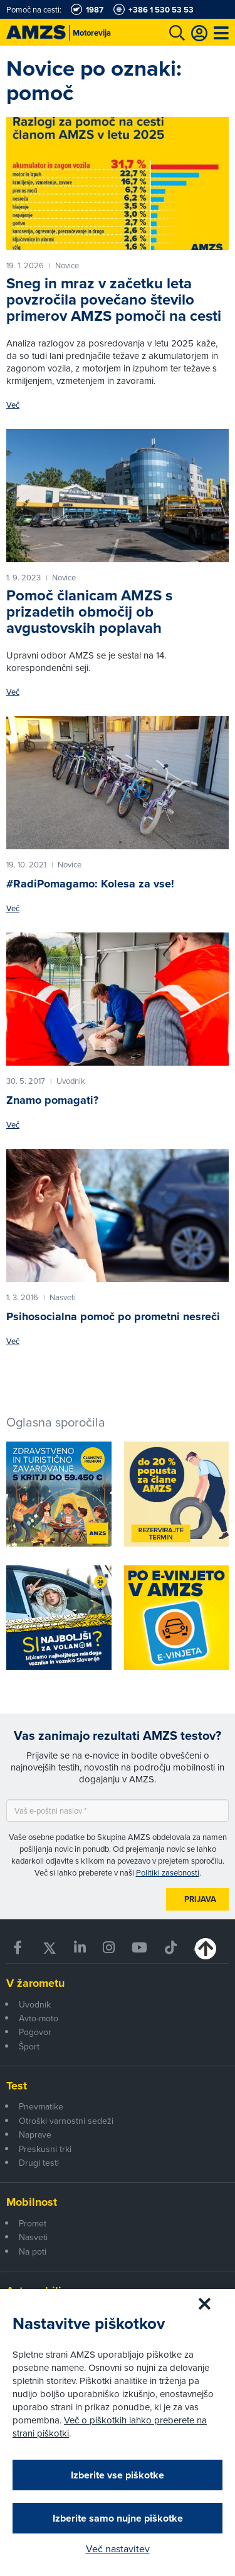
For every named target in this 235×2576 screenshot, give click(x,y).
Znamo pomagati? (52, 1100)
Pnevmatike (41, 2106)
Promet (32, 2223)
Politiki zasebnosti (167, 1872)
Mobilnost (31, 2202)
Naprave (35, 2134)
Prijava (200, 1899)
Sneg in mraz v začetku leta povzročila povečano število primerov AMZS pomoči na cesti (113, 300)
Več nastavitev (118, 2548)
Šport (29, 2046)
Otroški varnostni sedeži (66, 2120)
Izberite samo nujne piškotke (118, 2518)
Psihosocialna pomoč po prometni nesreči (113, 1316)
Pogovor (35, 2032)
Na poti (32, 2251)
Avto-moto (38, 2018)
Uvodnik (35, 2004)
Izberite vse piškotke (117, 2475)
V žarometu (35, 1983)
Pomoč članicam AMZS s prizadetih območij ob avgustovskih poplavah (89, 612)
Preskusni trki (45, 2149)
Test (16, 2086)
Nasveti (33, 2237)
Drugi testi (39, 2162)
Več (12, 405)
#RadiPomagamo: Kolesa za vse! (90, 884)
